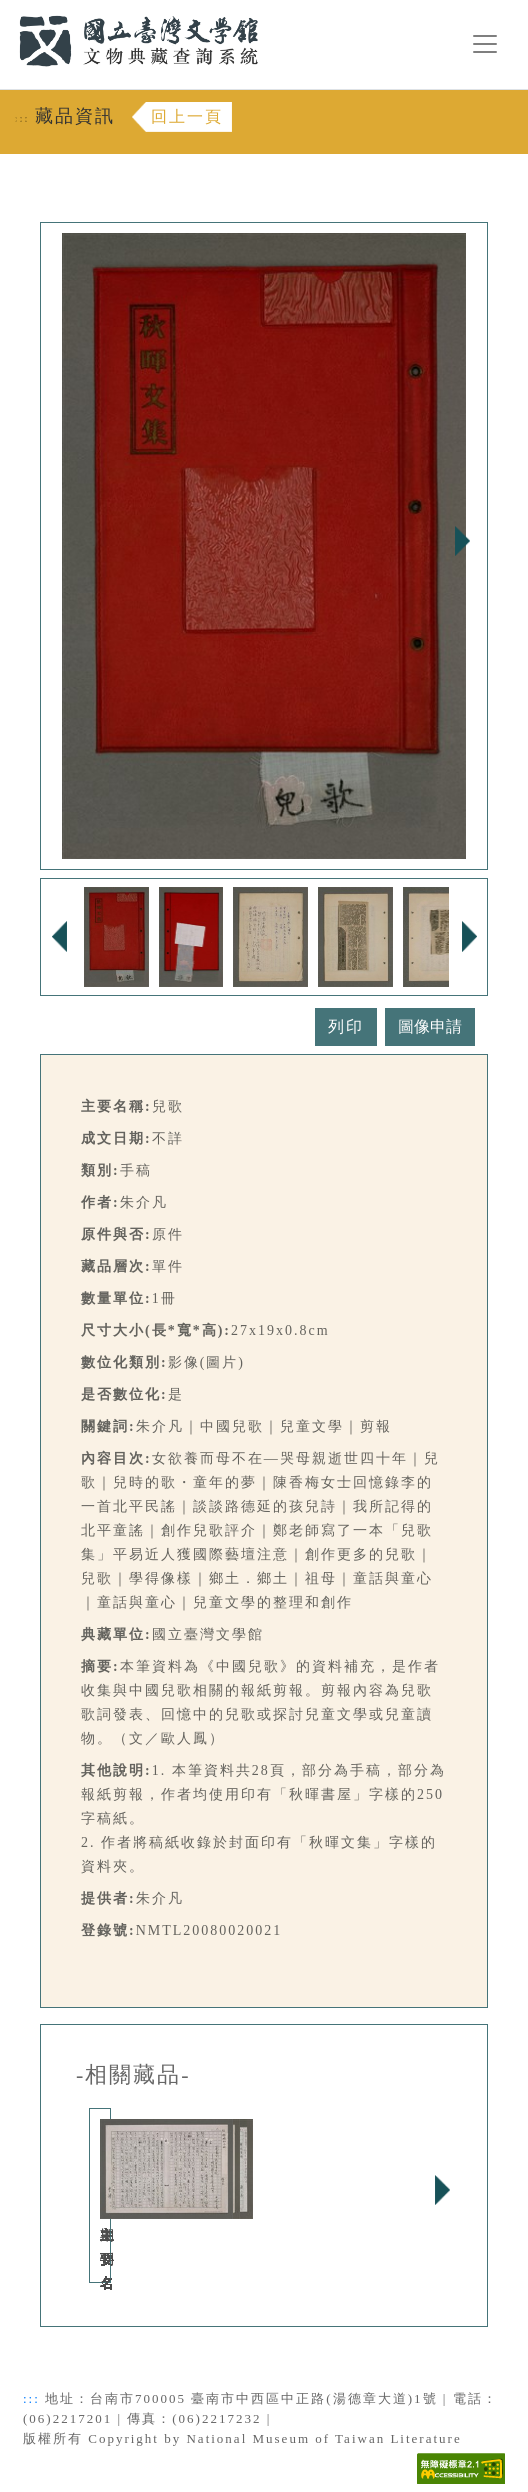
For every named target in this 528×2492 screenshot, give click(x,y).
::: (7, 11)
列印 (346, 1026)
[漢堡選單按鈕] (485, 44)
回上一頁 (187, 116)
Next (462, 541)
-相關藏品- (133, 2075)
